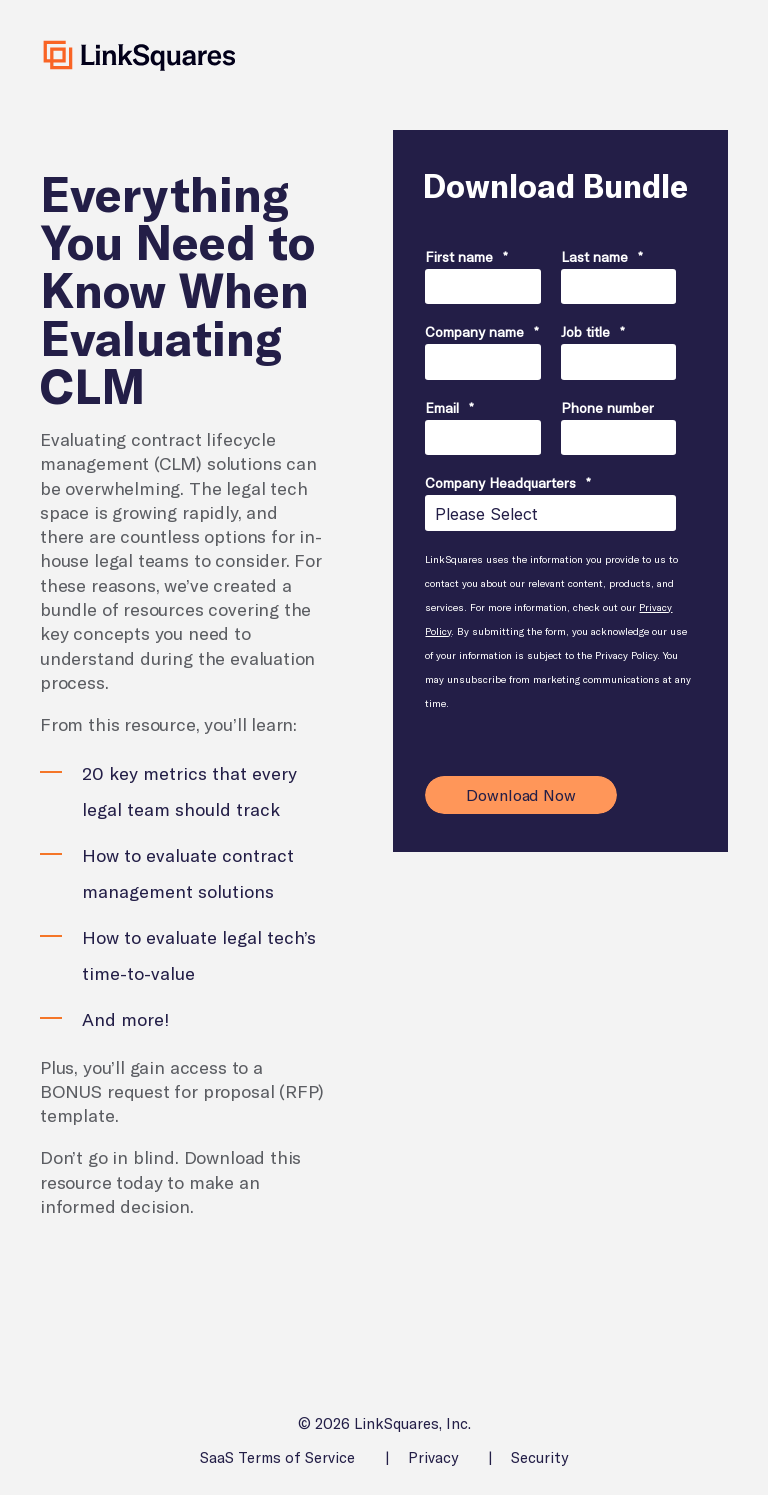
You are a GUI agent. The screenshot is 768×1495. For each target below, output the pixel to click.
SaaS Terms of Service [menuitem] (277, 1457)
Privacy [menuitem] (433, 1457)
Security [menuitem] (539, 1457)
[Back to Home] (140, 55)
